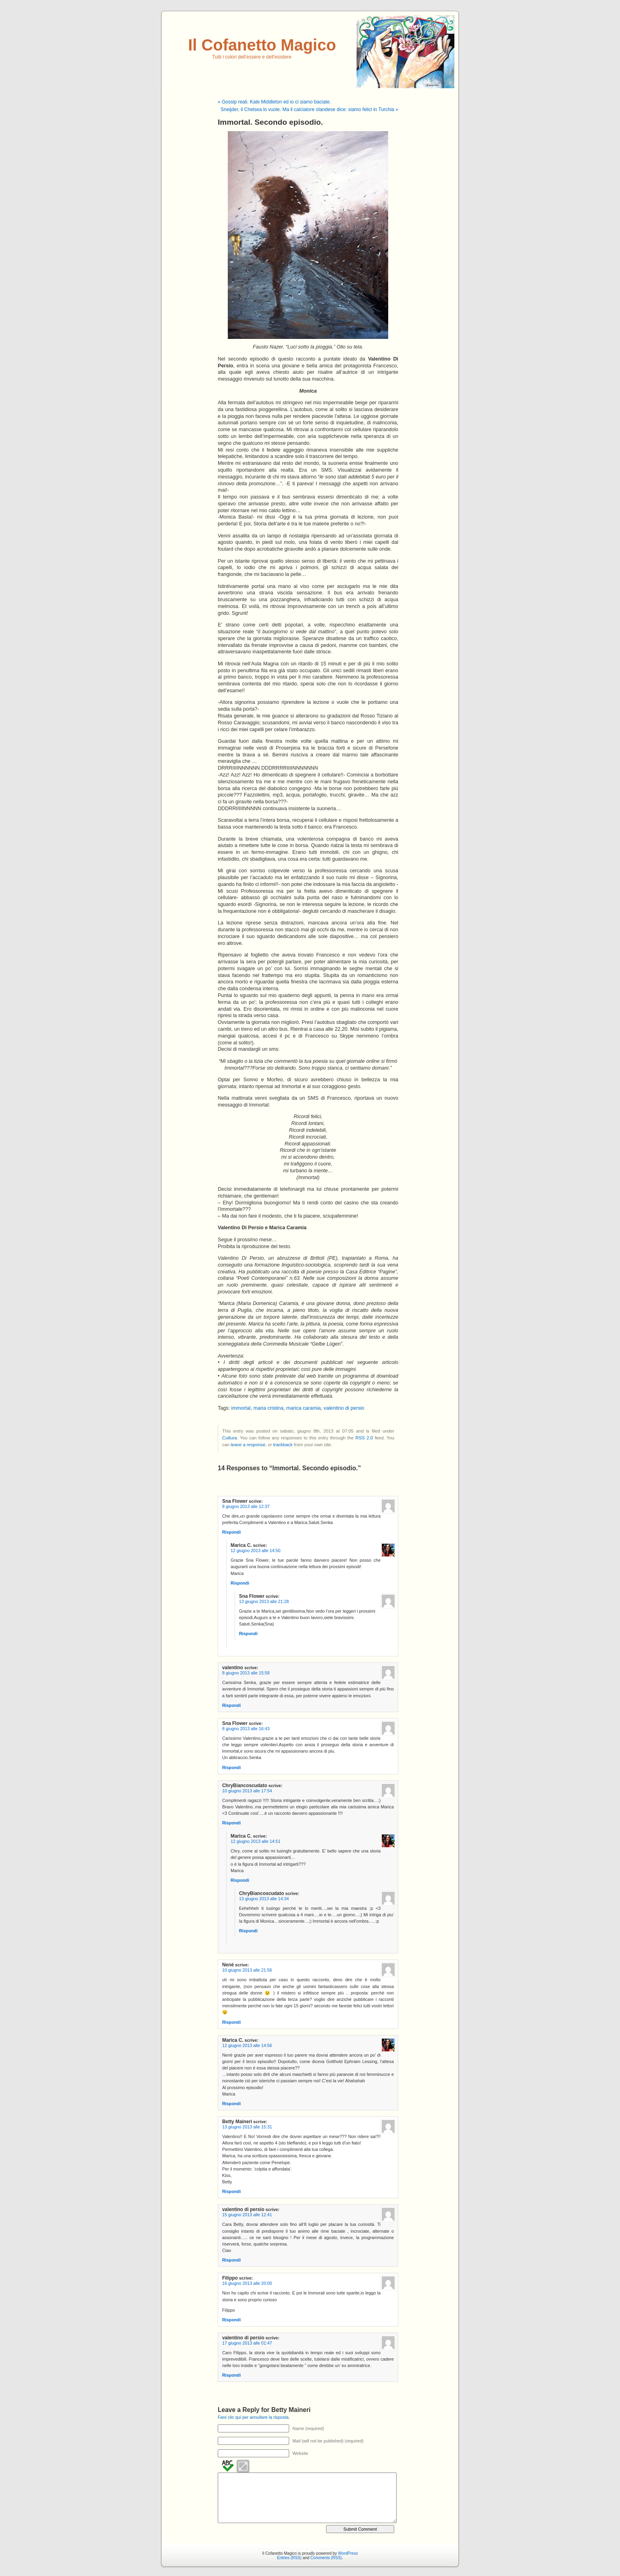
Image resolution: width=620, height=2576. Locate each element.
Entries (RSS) (289, 2558)
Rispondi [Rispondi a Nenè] (231, 2022)
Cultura (229, 1437)
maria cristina (268, 1408)
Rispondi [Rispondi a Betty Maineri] (231, 2191)
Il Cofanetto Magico (262, 45)
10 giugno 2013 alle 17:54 (247, 1790)
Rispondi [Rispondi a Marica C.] (240, 1583)
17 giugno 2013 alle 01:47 (247, 2343)
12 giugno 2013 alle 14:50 (255, 1550)
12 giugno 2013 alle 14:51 (255, 1841)
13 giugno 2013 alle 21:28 (264, 1601)
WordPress (348, 2553)
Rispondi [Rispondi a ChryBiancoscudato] (231, 1822)
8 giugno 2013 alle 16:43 (245, 1728)
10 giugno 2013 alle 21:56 (247, 1970)
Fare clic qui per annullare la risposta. (254, 2417)
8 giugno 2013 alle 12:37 (245, 1506)
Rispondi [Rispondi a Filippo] (231, 2319)
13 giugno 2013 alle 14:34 (264, 1898)
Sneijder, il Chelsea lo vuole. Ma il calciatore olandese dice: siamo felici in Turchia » (309, 109)
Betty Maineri (290, 2409)
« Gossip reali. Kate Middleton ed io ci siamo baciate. (274, 102)
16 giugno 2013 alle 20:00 (247, 2283)
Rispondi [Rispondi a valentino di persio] (231, 2260)
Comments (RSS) (326, 2558)
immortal (241, 1408)
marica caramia (303, 1408)
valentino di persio (344, 1408)
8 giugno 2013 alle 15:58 (245, 1672)
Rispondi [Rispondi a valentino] (231, 1705)
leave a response (248, 1444)
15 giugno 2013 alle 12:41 (247, 2214)
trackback (282, 1444)
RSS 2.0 (364, 1437)
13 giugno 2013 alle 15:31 (247, 2126)
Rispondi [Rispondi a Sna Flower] (231, 1532)
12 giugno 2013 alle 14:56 (247, 2045)
